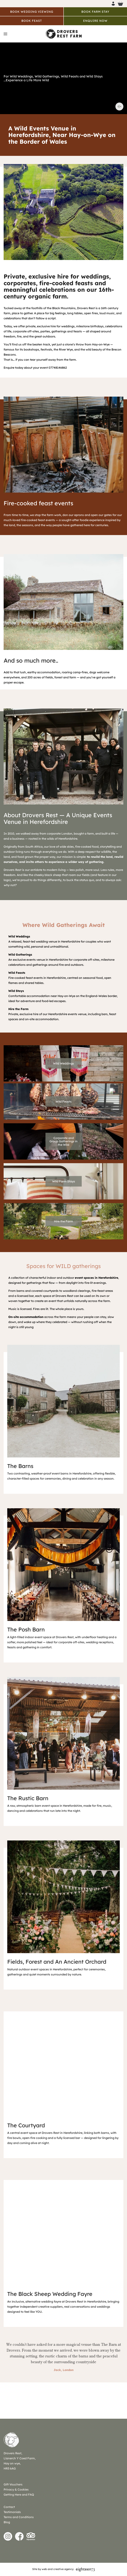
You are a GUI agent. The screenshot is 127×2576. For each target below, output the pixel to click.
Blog (7, 2522)
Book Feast (31, 20)
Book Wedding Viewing (31, 11)
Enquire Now (95, 20)
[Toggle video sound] (119, 106)
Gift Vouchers (13, 2484)
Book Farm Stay (95, 11)
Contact (9, 2507)
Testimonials (12, 2512)
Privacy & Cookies (16, 2489)
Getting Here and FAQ (19, 2494)
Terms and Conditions (19, 2517)
